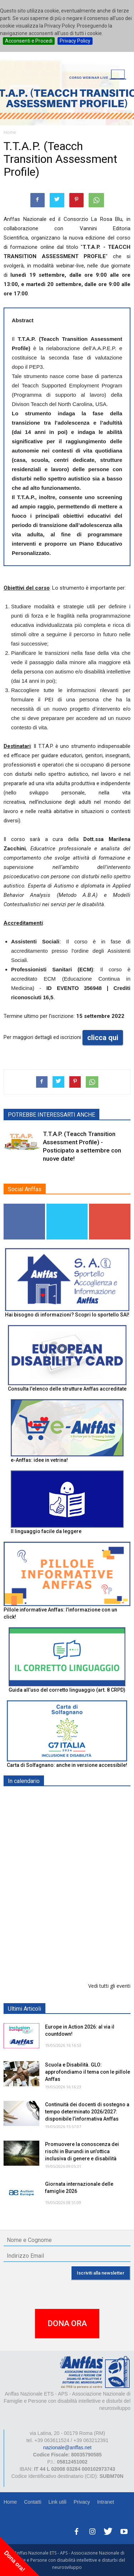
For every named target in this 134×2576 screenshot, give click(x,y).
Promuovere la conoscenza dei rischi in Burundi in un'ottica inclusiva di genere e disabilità (82, 2151)
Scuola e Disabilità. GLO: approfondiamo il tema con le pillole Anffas (87, 2072)
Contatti (32, 2502)
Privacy (82, 2502)
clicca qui (102, 1037)
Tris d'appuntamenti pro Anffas (81, 1913)
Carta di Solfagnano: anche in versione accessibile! (67, 1765)
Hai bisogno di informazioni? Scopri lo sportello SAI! (67, 1315)
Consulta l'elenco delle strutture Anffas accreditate (67, 1389)
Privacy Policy (75, 41)
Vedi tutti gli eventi (109, 1985)
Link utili (57, 2502)
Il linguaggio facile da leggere (46, 1531)
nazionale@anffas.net (67, 2447)
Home (10, 2502)
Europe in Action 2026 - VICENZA (84, 1876)
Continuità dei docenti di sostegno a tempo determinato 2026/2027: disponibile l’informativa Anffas (87, 2112)
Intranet (105, 2502)
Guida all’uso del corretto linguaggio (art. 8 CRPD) (67, 1690)
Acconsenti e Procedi (29, 41)
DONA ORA (67, 2323)
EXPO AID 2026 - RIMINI (74, 1797)
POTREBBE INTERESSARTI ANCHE (51, 1114)
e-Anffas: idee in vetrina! (39, 1460)
